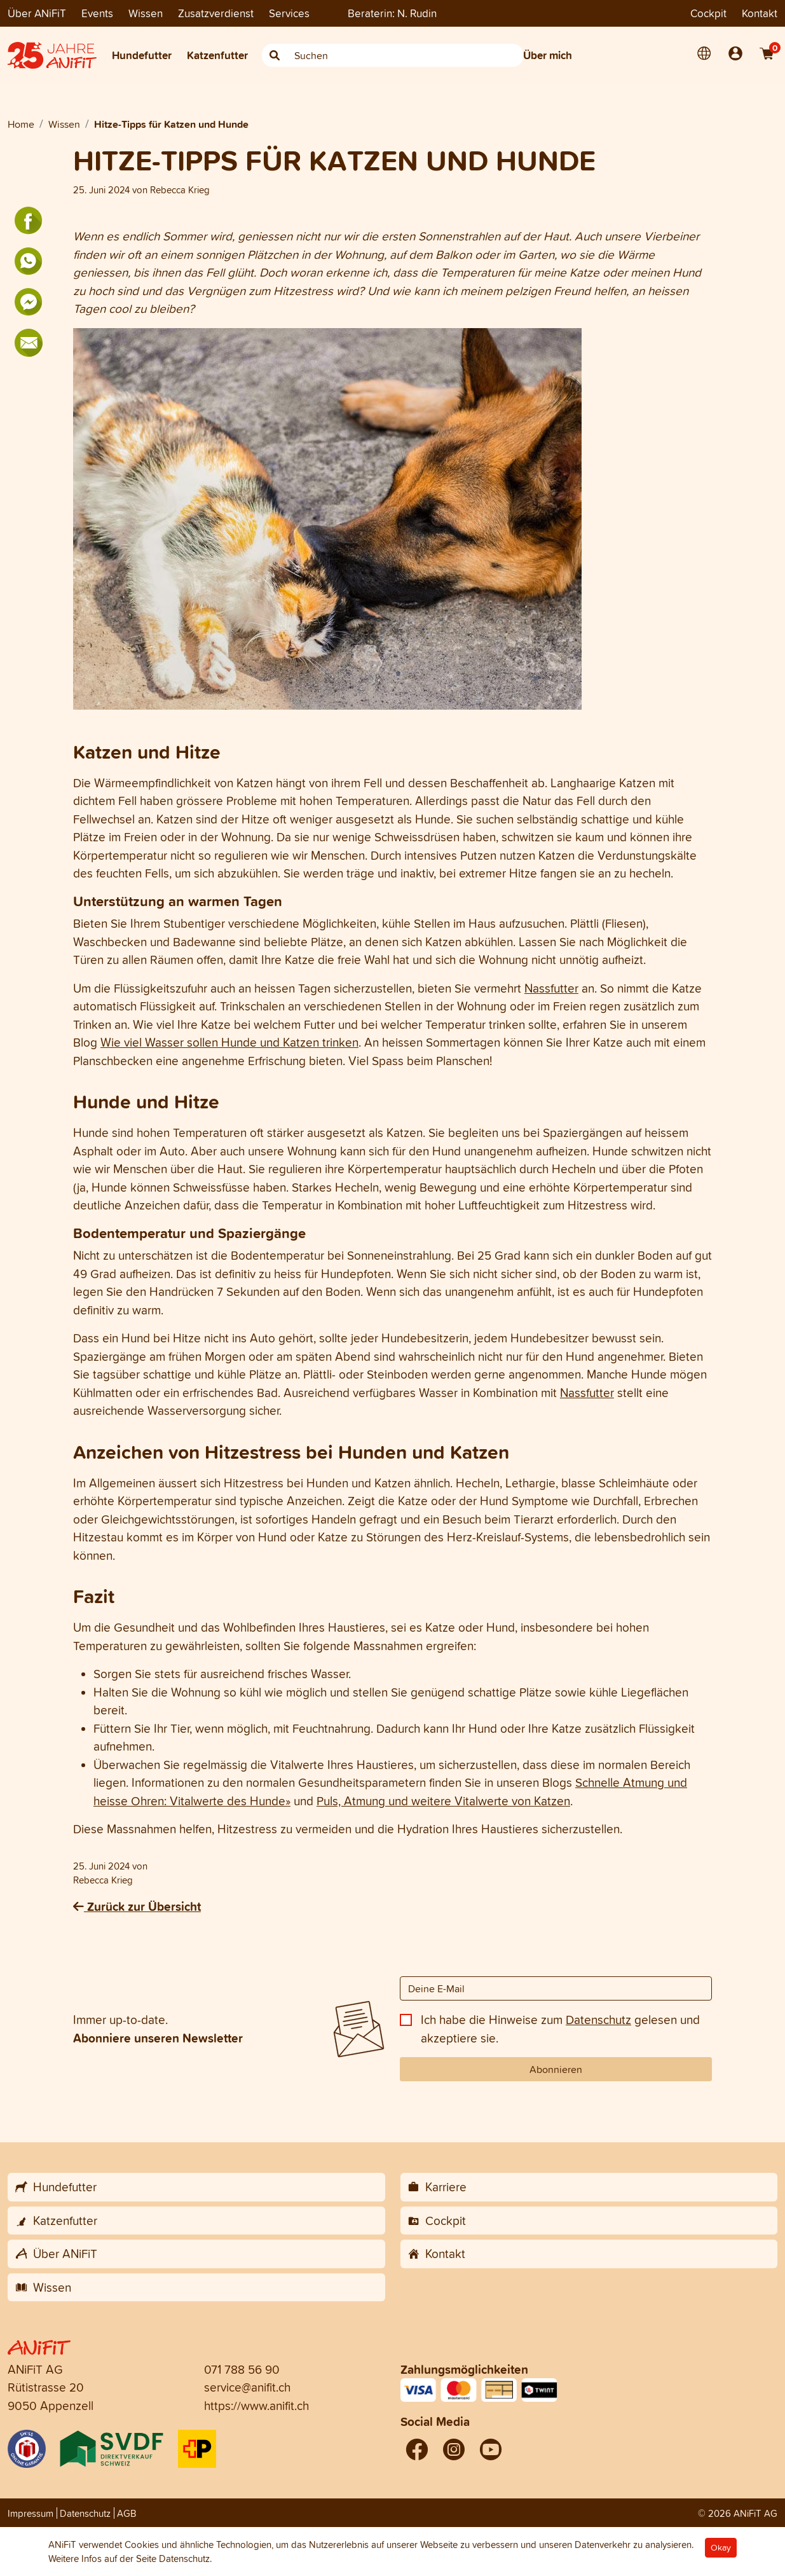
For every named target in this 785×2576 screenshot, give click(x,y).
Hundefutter (142, 55)
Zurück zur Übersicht (137, 1906)
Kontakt (759, 13)
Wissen (145, 13)
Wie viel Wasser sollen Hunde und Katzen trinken (229, 1042)
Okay (721, 2547)
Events (97, 13)
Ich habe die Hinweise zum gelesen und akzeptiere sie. (560, 2029)
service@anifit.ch (247, 2387)
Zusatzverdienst (216, 13)
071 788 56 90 (242, 2369)
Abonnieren (555, 2069)
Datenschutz (598, 2020)
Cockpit (708, 13)
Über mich (547, 55)
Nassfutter (551, 988)
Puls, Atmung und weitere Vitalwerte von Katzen (443, 1801)
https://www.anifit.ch (256, 2406)
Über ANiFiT (37, 13)
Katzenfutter (217, 55)
